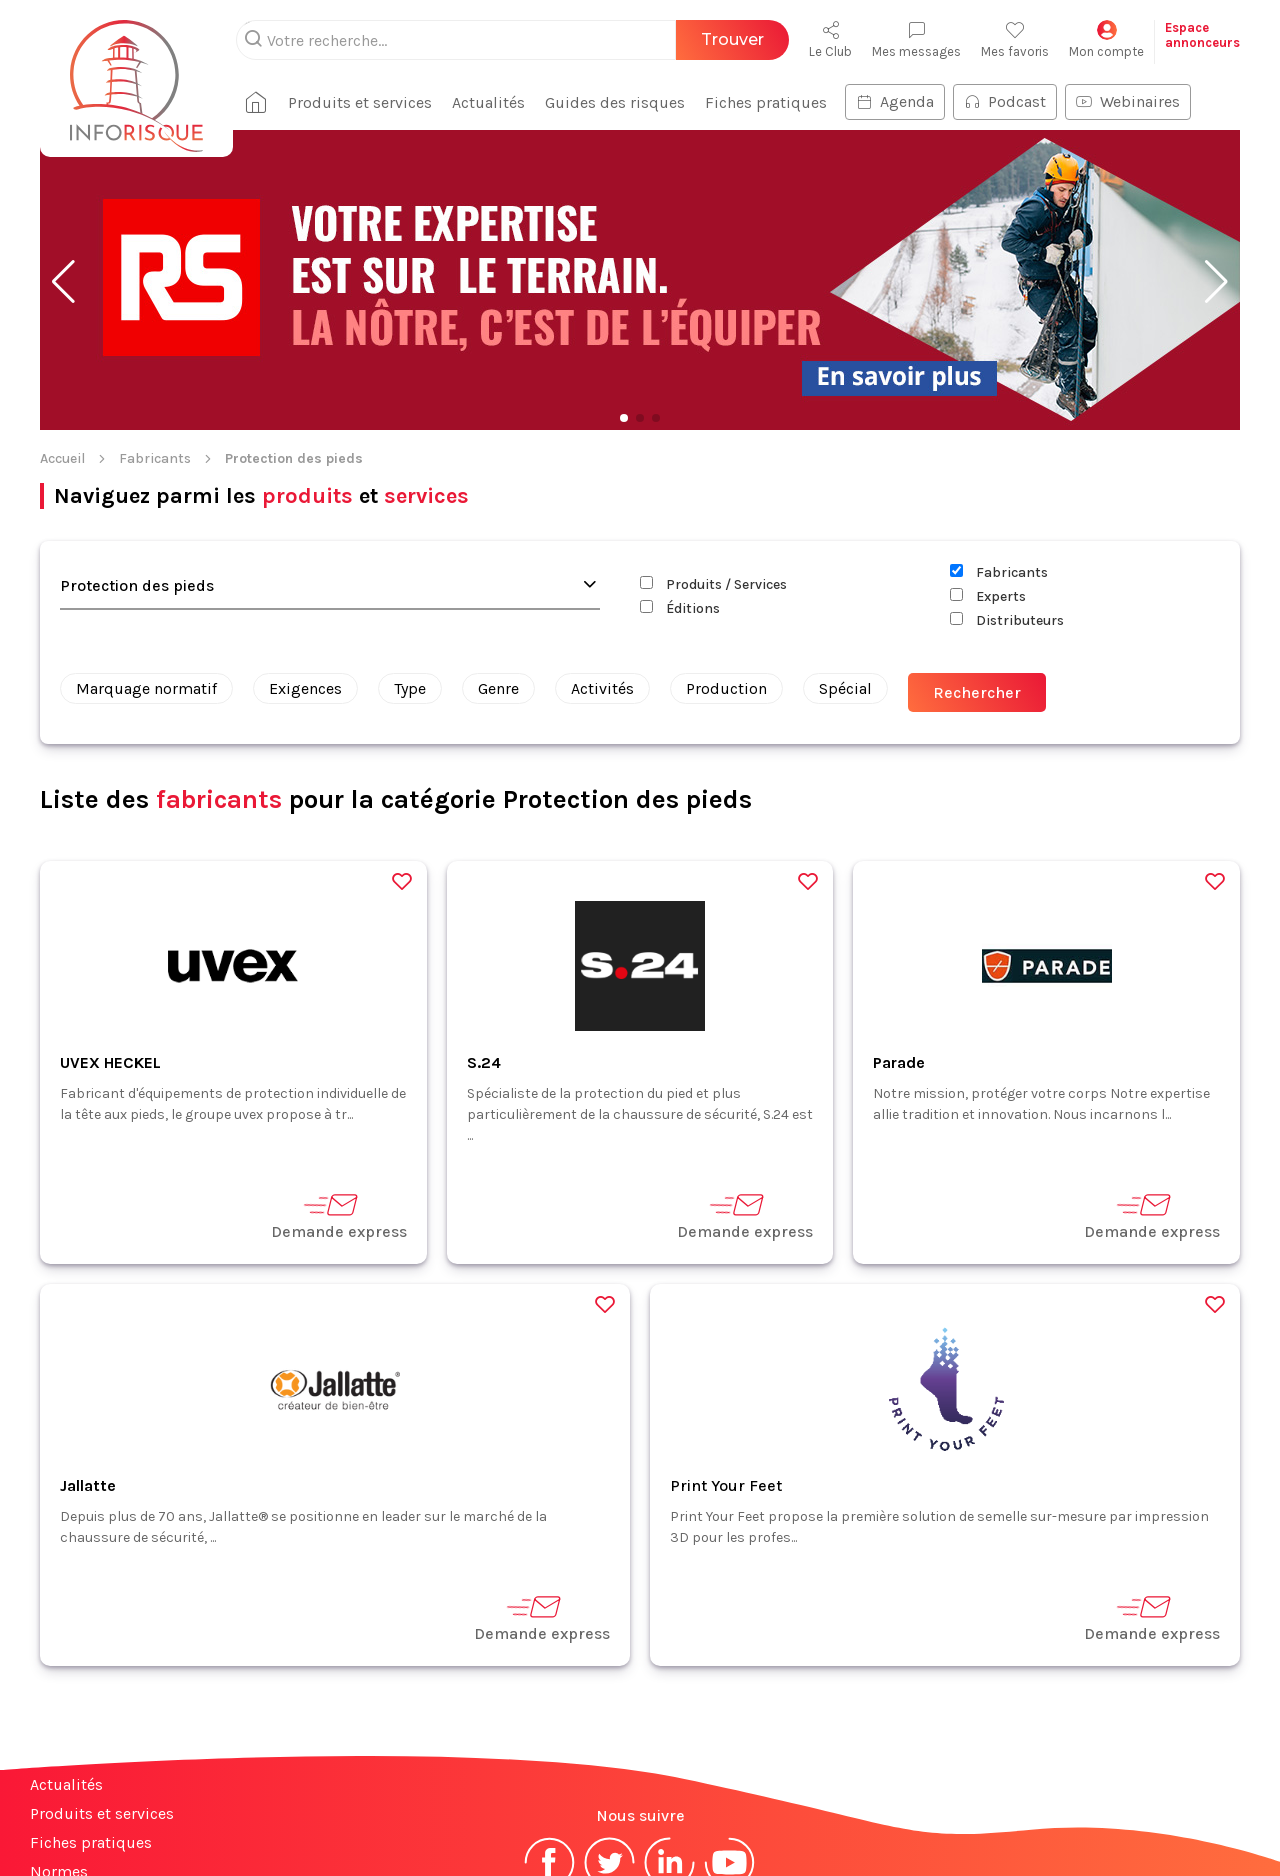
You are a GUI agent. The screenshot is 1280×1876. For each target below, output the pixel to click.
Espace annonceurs (99, 1799)
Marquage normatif (146, 558)
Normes (59, 1741)
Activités (602, 558)
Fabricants (155, 328)
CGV (683, 1799)
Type (410, 558)
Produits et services (102, 1683)
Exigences (305, 558)
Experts (988, 466)
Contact (58, 1770)
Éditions (680, 478)
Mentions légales (593, 1799)
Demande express (339, 1085)
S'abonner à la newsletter (1160, 1814)
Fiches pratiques (91, 1712)
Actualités (66, 1654)
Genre (498, 558)
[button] (63, 152)
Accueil (62, 328)
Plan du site (73, 1828)
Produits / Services (713, 454)
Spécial (845, 558)
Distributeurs (1007, 490)
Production (726, 558)
